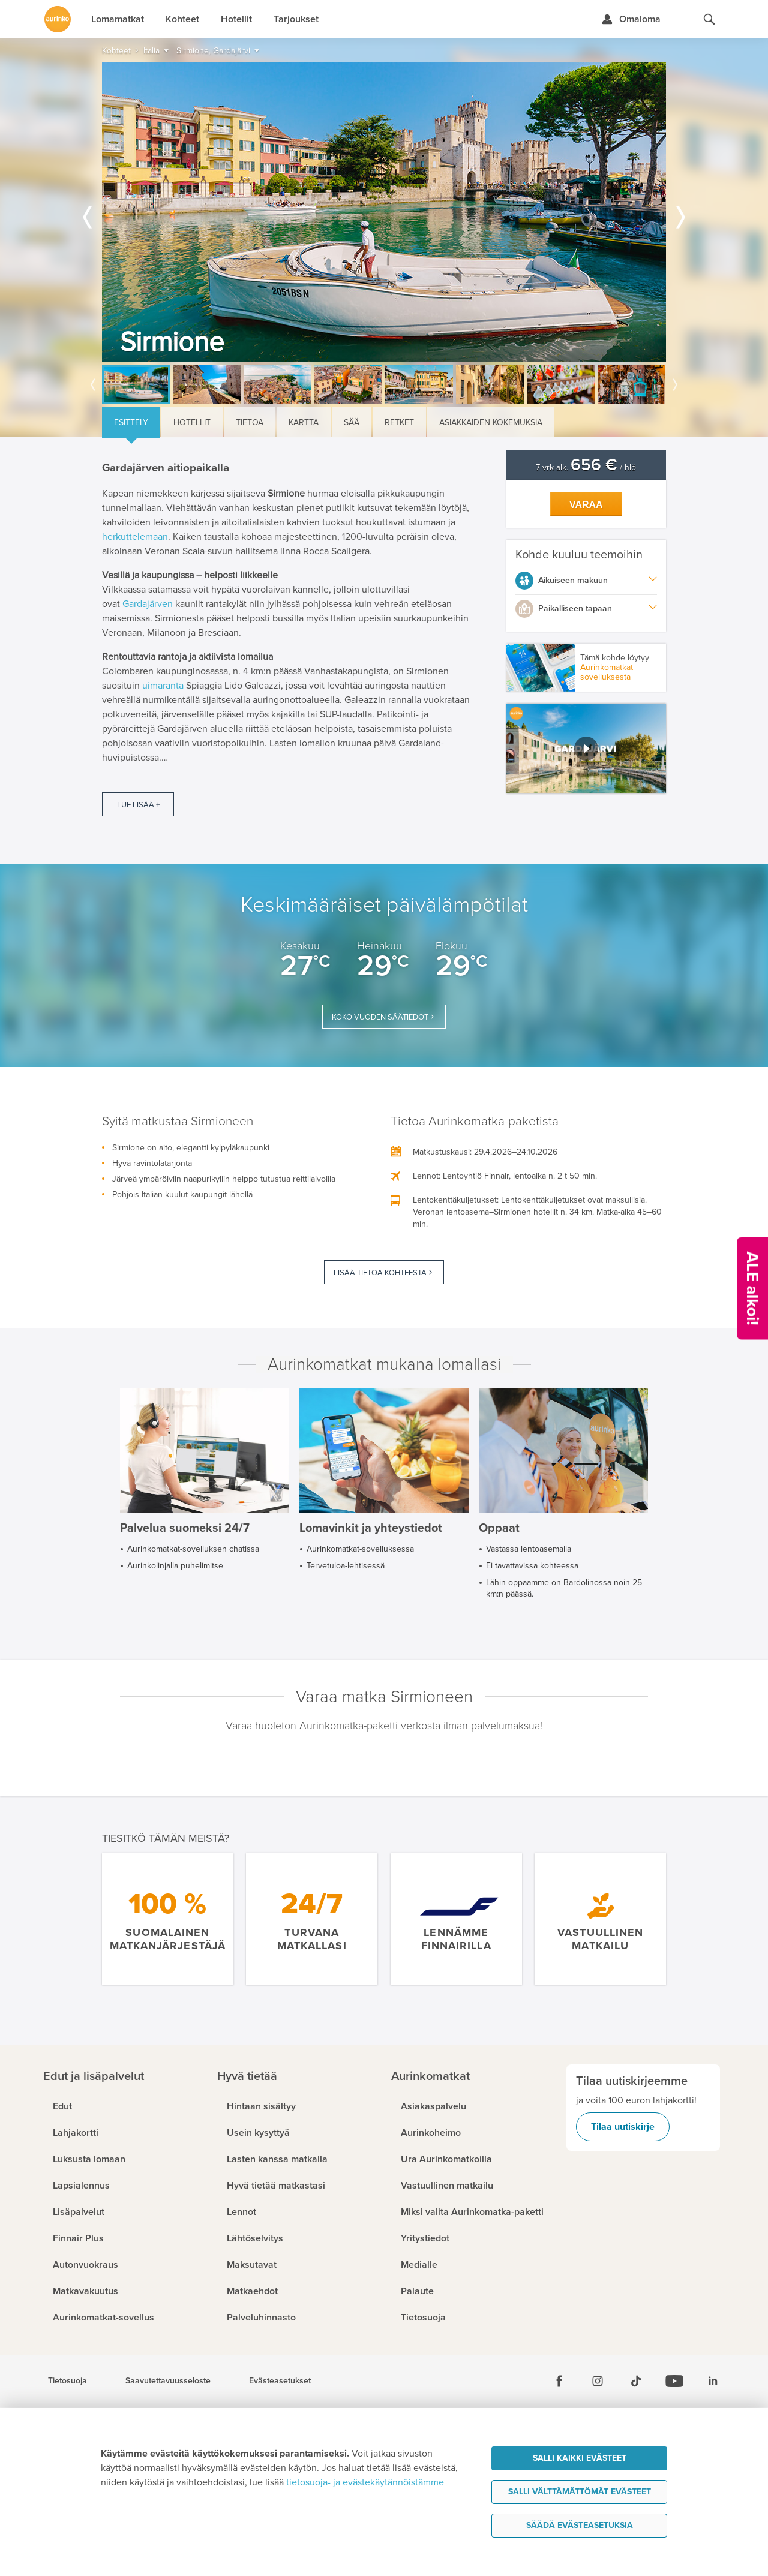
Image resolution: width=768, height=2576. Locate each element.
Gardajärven (147, 604)
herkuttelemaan (135, 537)
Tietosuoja (67, 2381)
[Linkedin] (713, 2381)
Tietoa (249, 422)
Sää (351, 422)
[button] (586, 748)
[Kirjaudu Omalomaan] (630, 19)
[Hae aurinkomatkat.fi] (709, 19)
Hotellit (192, 422)
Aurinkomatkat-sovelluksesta (607, 672)
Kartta (304, 422)
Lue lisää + (138, 805)
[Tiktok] (636, 2381)
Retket (399, 422)
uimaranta (163, 686)
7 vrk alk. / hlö (586, 467)
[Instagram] (597, 2381)
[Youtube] (674, 2381)
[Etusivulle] (57, 19)
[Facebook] (559, 2381)
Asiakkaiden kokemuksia (490, 422)
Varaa (586, 505)
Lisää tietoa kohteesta (380, 1273)
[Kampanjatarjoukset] (752, 1288)
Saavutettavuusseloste (168, 2381)
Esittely (131, 422)
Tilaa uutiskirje (623, 2127)
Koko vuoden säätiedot (380, 1017)
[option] (384, 212)
